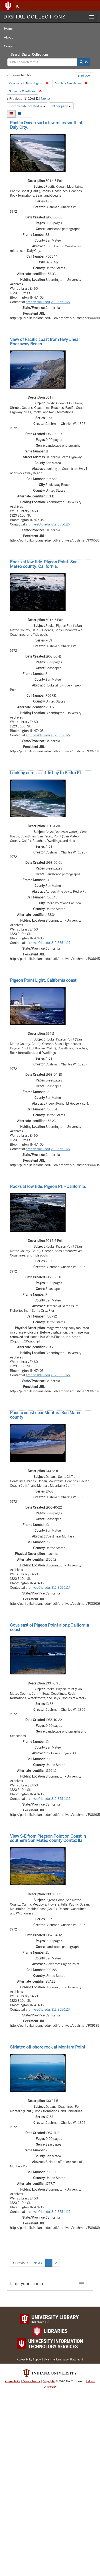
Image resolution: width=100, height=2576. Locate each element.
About (8, 37)
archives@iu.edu (38, 302)
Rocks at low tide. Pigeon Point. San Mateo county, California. (44, 564)
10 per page (61, 106)
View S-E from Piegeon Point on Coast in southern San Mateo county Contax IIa (48, 1838)
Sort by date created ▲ (27, 106)
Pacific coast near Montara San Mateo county (46, 1415)
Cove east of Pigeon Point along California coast (49, 1627)
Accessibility (12, 2381)
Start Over (84, 75)
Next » (45, 99)
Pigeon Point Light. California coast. (44, 980)
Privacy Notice (31, 2381)
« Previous (20, 2263)
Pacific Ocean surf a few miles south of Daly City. (46, 125)
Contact (10, 46)
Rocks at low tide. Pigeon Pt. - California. (48, 1186)
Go (84, 62)
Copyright (49, 2381)
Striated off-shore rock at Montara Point (47, 2047)
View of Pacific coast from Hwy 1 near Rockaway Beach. (45, 341)
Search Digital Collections (29, 55)
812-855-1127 (60, 302)
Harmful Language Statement (64, 2359)
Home (8, 28)
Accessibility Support (30, 2359)
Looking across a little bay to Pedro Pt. (46, 772)
